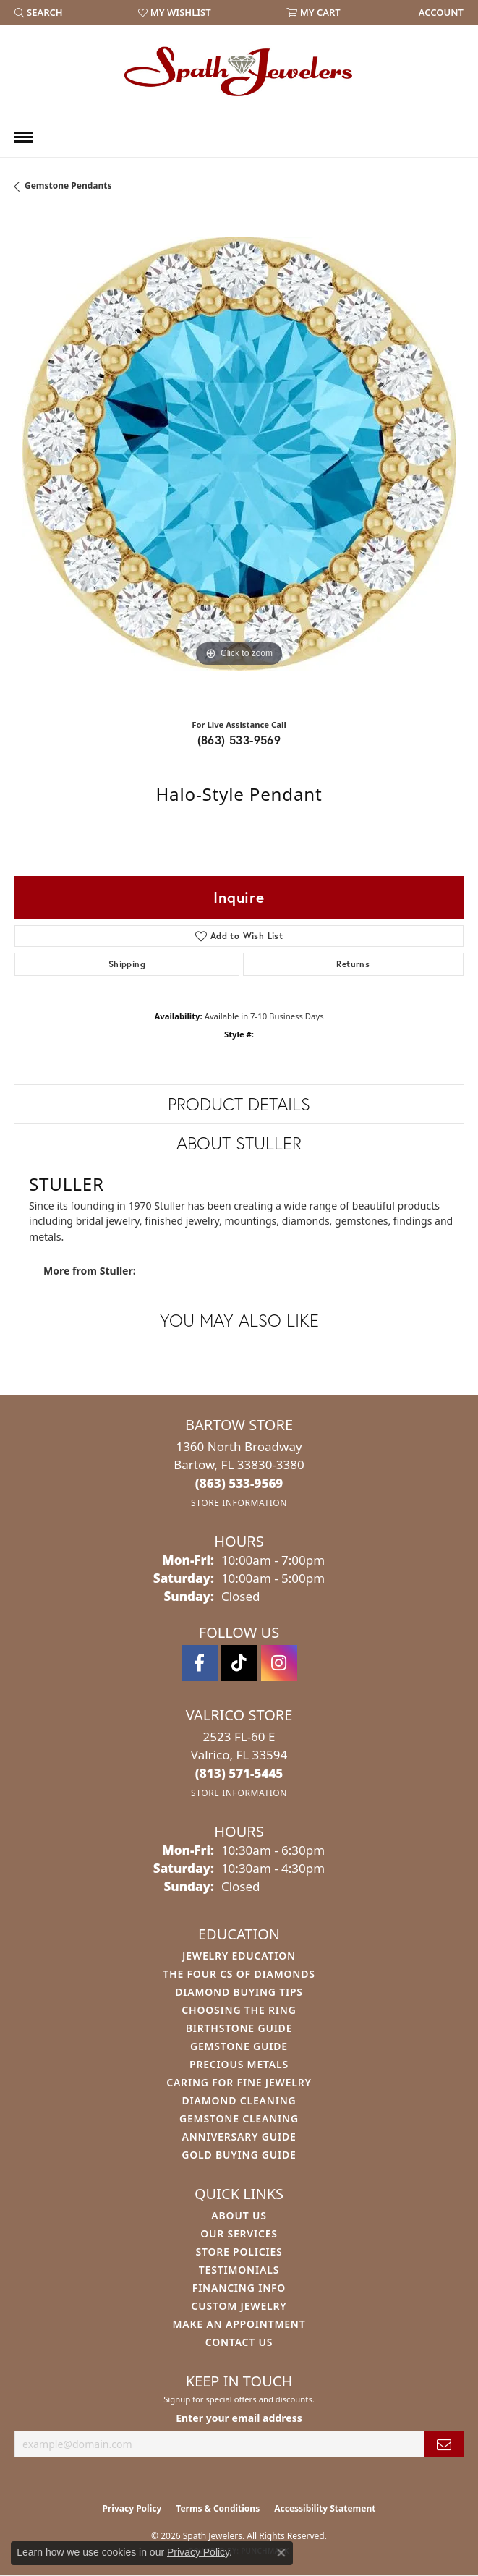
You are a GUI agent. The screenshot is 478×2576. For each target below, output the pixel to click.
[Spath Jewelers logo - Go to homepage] (239, 71)
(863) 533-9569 (239, 739)
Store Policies (238, 2251)
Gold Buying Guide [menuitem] (239, 2154)
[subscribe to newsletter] (444, 2444)
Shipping (126, 963)
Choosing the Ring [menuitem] (239, 2010)
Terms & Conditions (218, 2508)
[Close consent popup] (281, 2553)
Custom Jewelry (238, 2306)
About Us (238, 2215)
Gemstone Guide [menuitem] (239, 2046)
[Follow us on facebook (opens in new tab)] (200, 1663)
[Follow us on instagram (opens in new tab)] (279, 1663)
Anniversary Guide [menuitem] (239, 2136)
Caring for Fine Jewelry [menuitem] (239, 2082)
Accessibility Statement (324, 2508)
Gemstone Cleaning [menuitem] (239, 2118)
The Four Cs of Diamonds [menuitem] (239, 1974)
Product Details (239, 1103)
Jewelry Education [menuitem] (239, 1956)
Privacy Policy (132, 2508)
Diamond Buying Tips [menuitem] (239, 1992)
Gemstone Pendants (68, 185)
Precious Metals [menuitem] (239, 2064)
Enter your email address (239, 2418)
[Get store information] (239, 1503)
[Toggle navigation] (24, 137)
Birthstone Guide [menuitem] (239, 2028)
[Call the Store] (239, 1483)
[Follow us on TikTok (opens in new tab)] (239, 1663)
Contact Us (239, 2342)
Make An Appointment (238, 2324)
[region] (239, 461)
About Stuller (239, 1143)
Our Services (239, 2233)
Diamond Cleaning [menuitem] (239, 2100)
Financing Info (239, 2288)
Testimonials (239, 2270)
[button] (38, 12)
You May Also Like (239, 1320)
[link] (440, 12)
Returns (353, 963)
